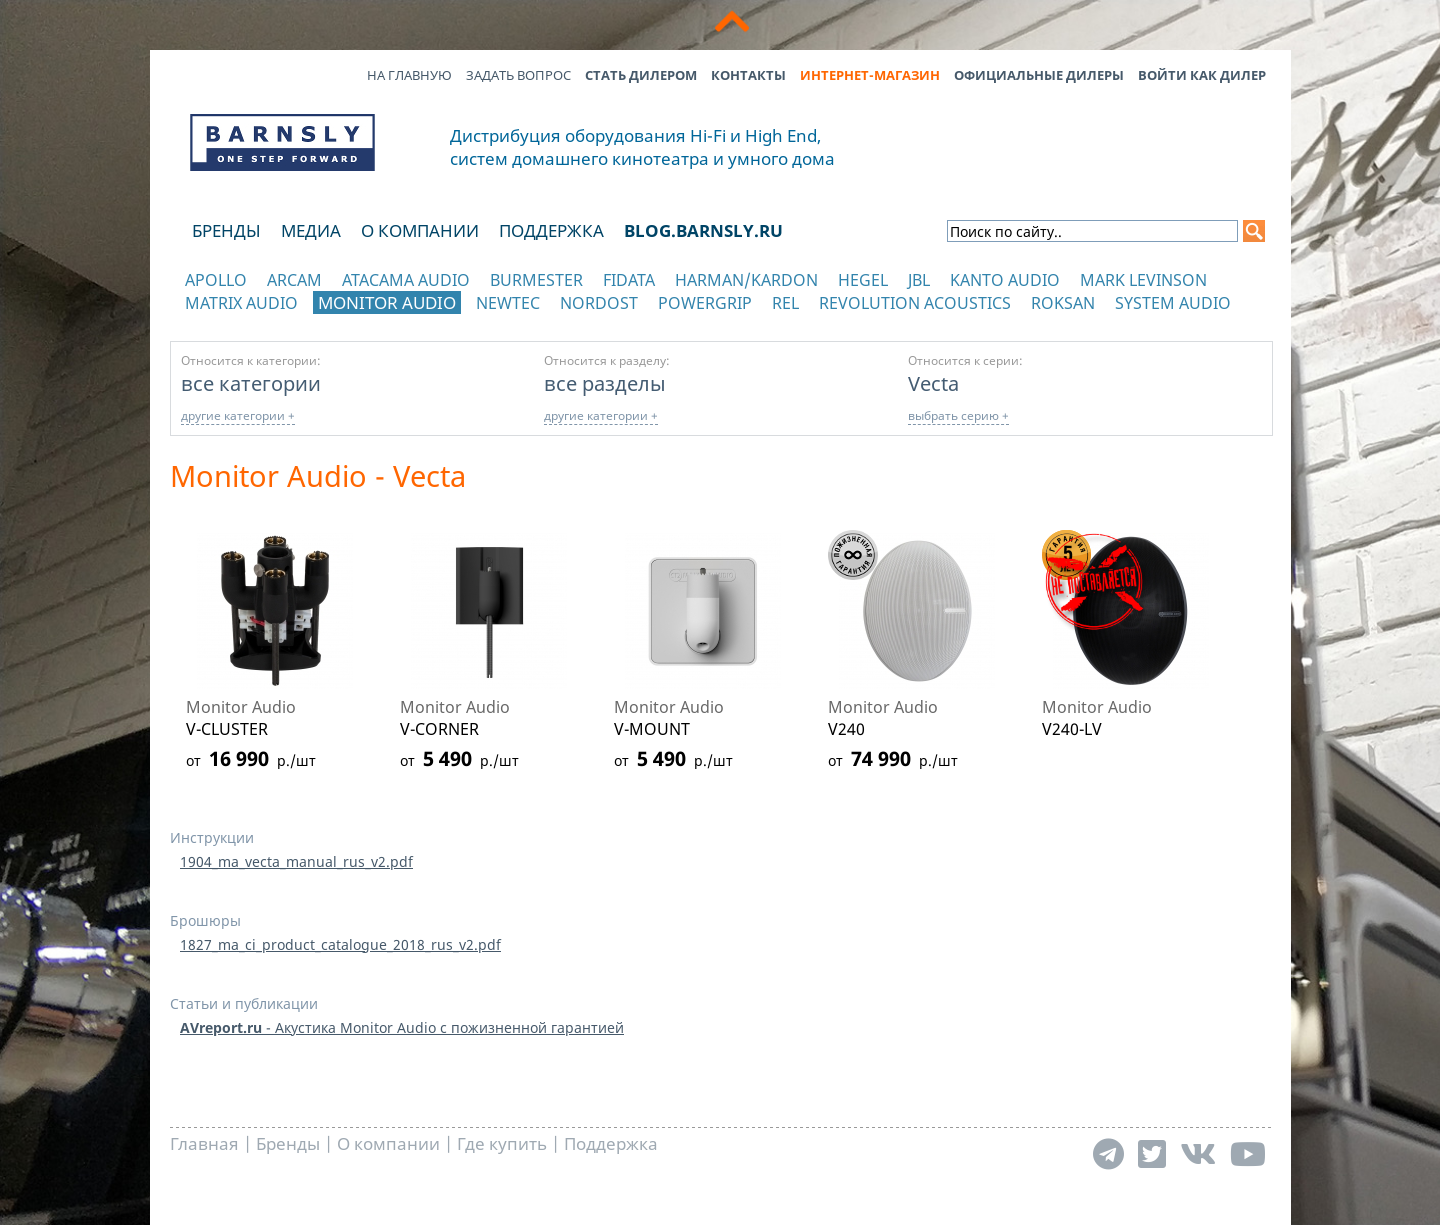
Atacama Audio (406, 280)
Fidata (629, 280)
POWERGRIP (705, 303)
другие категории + (238, 415)
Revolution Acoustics (915, 303)
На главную (409, 75)
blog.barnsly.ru (703, 230)
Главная (204, 1143)
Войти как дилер (1202, 75)
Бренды (226, 230)
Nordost (599, 303)
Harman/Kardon (746, 280)
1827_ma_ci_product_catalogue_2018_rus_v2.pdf (340, 944)
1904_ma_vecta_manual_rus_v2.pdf (296, 861)
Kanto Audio (1005, 280)
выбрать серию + (958, 415)
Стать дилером (641, 75)
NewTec (508, 303)
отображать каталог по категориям (283, 322)
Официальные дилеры (1039, 75)
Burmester (536, 280)
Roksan (1063, 303)
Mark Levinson (1143, 280)
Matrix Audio (241, 303)
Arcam (294, 280)
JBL (919, 280)
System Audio (1173, 303)
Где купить (502, 1143)
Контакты (748, 75)
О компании (420, 230)
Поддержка (551, 230)
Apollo (216, 280)
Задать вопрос (518, 75)
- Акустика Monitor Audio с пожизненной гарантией (402, 1027)
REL (785, 303)
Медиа (311, 230)
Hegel (863, 280)
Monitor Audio (387, 302)
